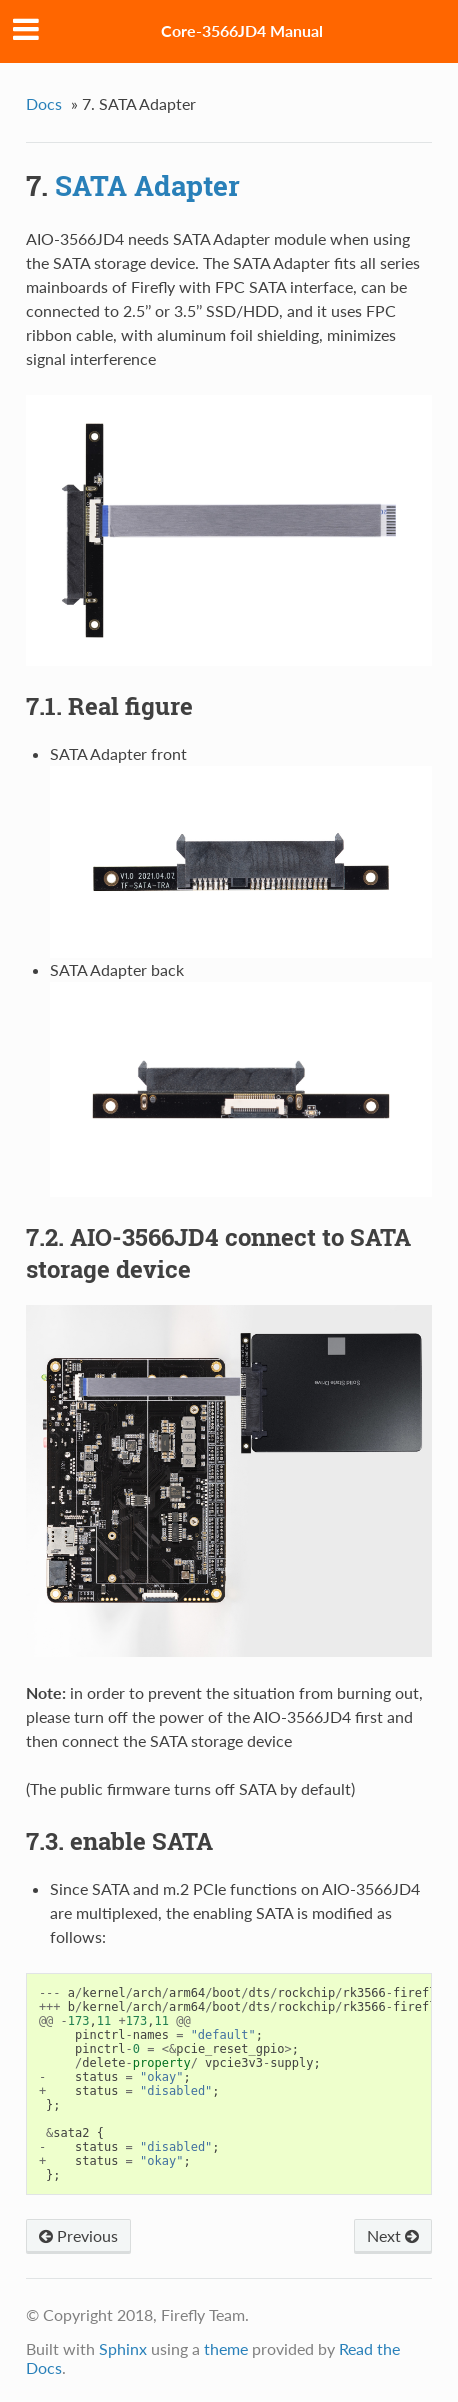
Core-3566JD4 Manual (242, 30)
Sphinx (123, 2348)
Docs (44, 103)
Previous (78, 2235)
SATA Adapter (147, 185)
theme (226, 2348)
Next (393, 2235)
